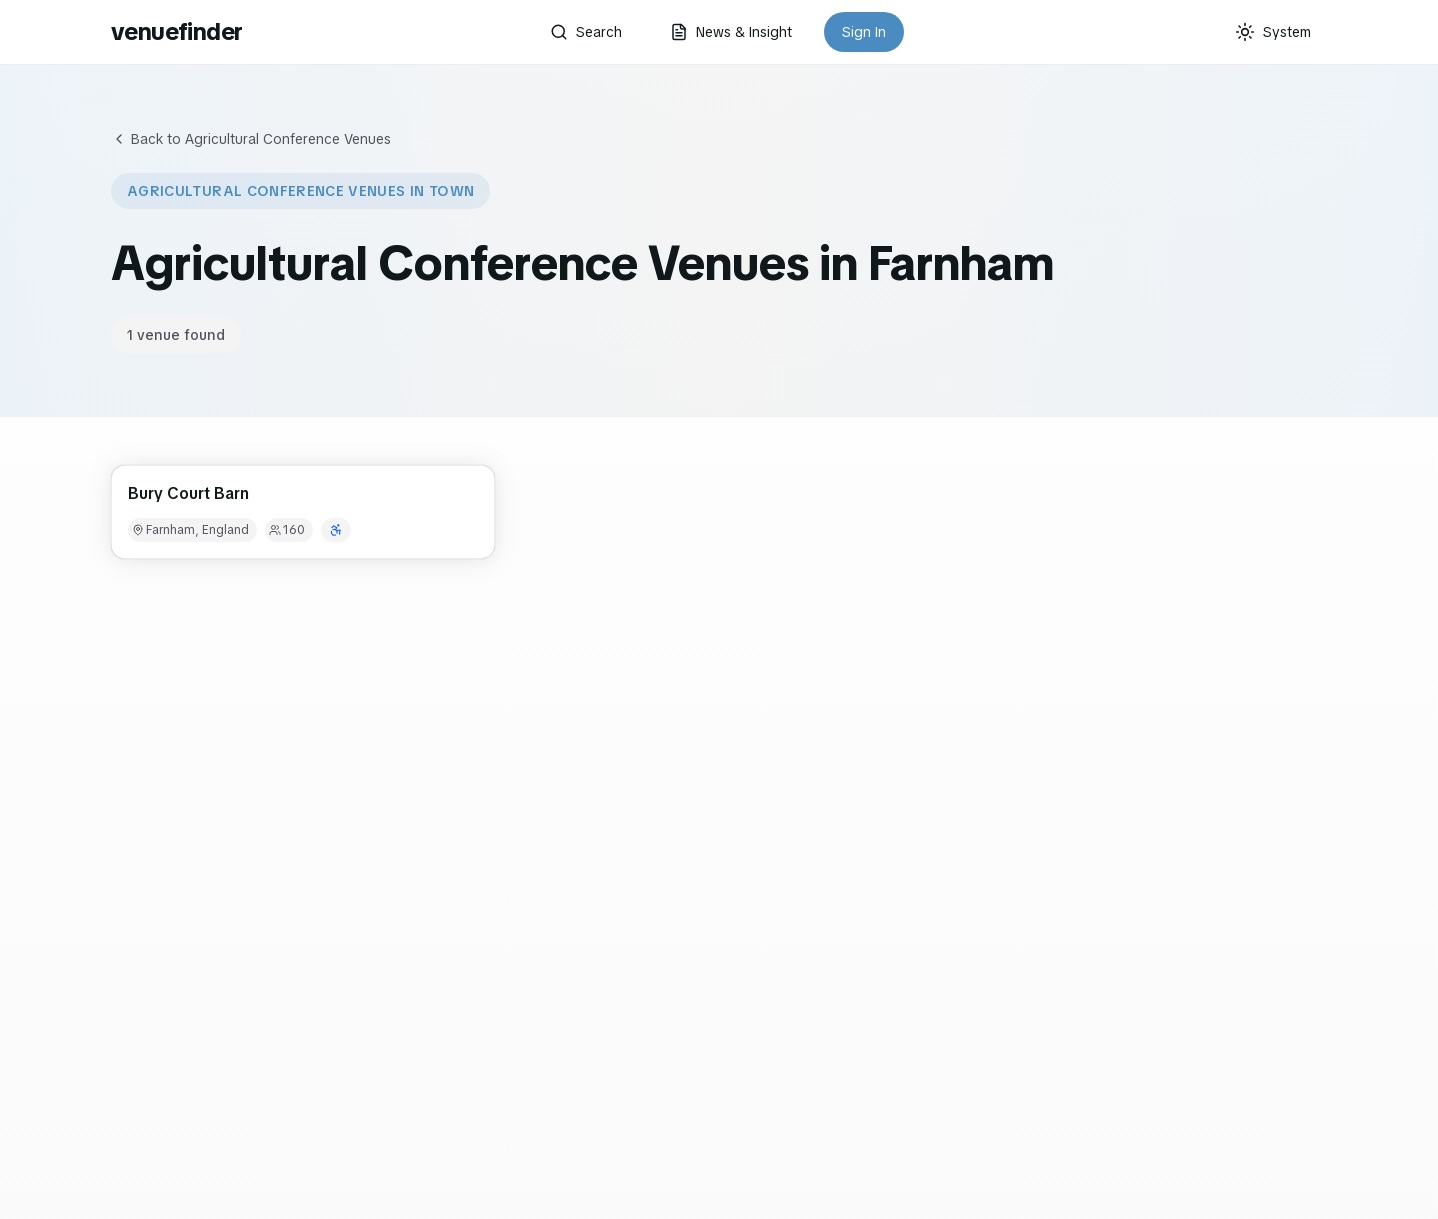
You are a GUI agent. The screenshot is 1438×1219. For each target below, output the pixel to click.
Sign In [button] (864, 32)
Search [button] (586, 32)
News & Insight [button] (731, 32)
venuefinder (176, 31)
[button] (303, 512)
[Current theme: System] (1273, 32)
